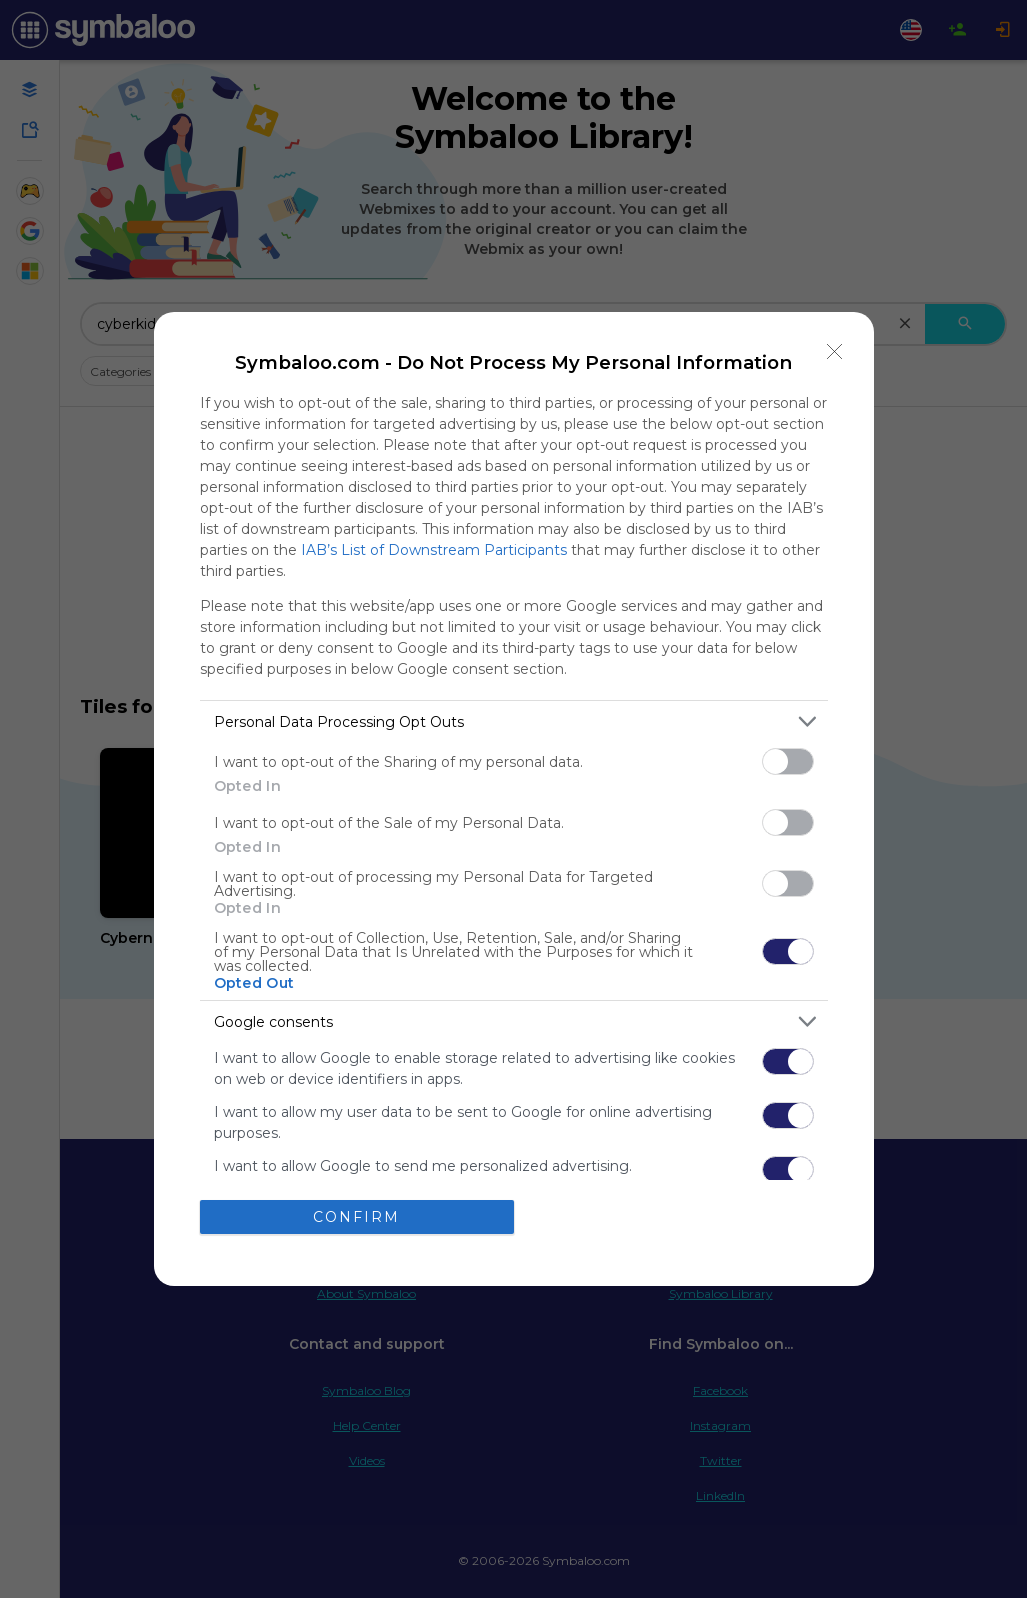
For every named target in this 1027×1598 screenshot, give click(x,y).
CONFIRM (356, 1216)
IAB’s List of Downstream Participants (434, 550)
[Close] (835, 351)
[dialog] (514, 798)
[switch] (788, 761)
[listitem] (514, 721)
